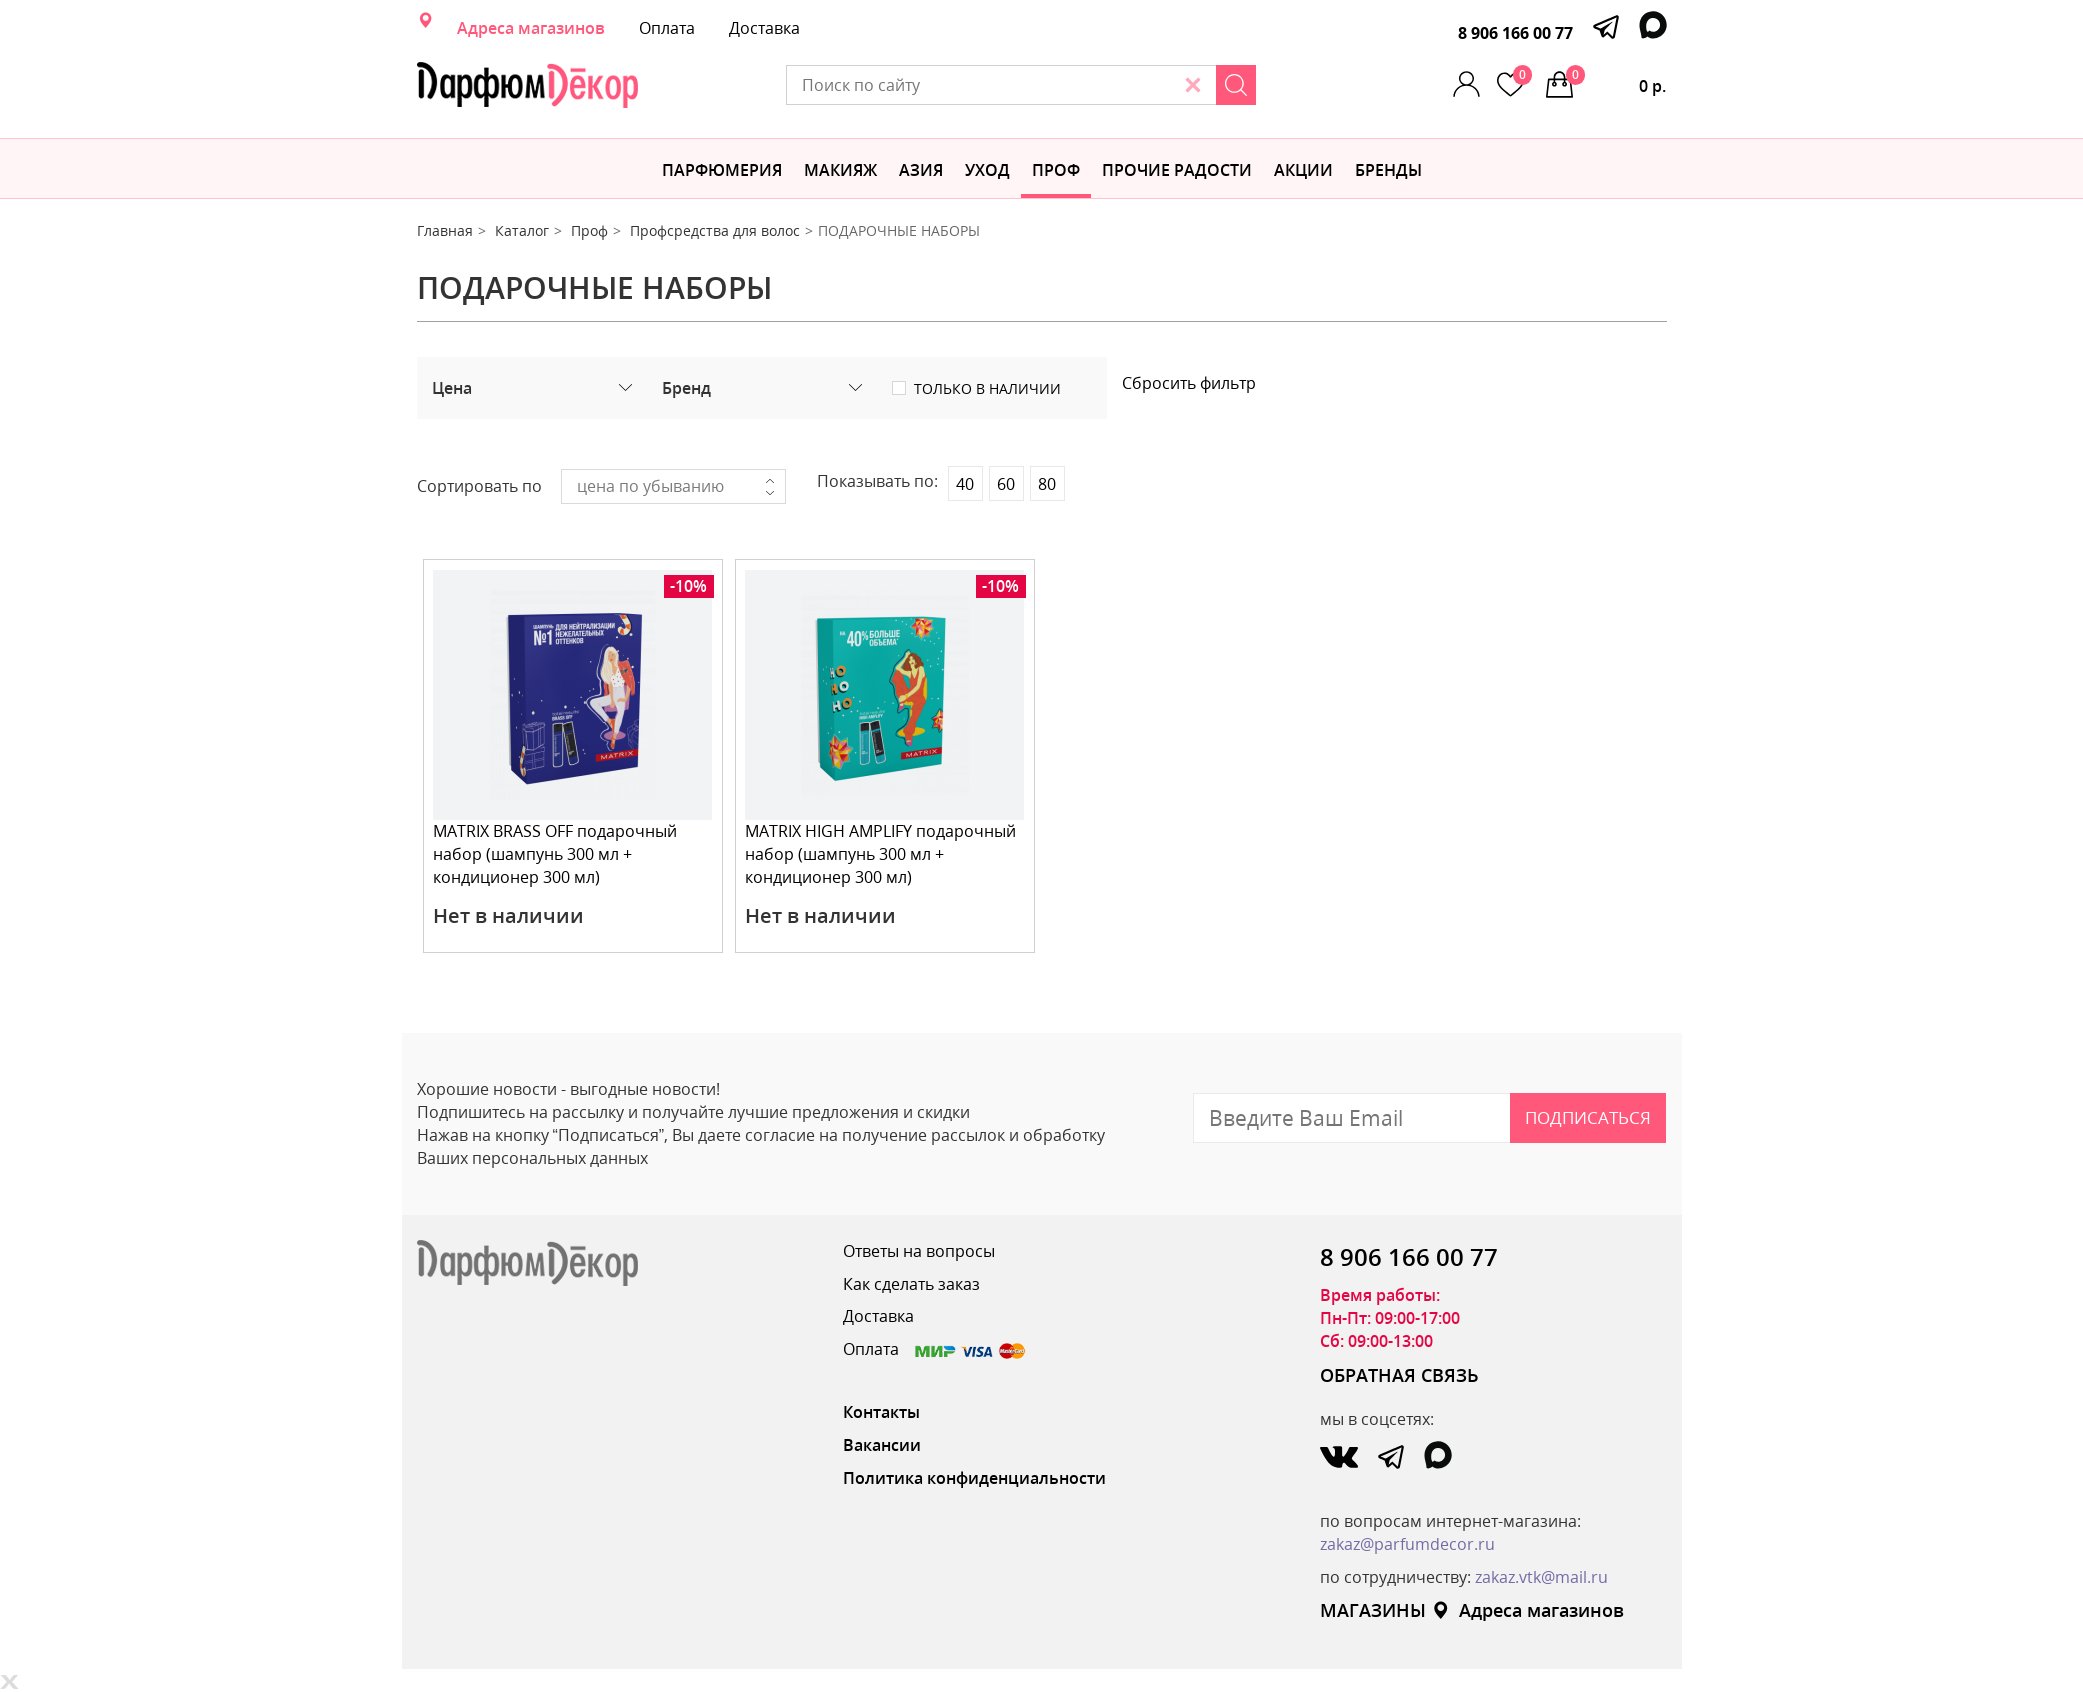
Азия (921, 170)
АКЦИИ (1303, 170)
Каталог (522, 230)
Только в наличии (987, 389)
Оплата (667, 28)
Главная (445, 230)
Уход (987, 170)
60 (1006, 484)
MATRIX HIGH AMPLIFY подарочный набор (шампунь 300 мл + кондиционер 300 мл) (881, 854)
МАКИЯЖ (840, 170)
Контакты (881, 1412)
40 (965, 484)
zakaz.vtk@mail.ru (1541, 1577)
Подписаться (1588, 1117)
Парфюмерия (722, 170)
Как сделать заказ (911, 1284)
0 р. (1617, 81)
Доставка (764, 28)
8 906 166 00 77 (1515, 33)
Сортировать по (479, 486)
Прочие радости (1177, 170)
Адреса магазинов (531, 28)
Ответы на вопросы (919, 1251)
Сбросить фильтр (1189, 383)
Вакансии (882, 1445)
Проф (1056, 170)
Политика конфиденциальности (974, 1478)
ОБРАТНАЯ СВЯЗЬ (1399, 1375)
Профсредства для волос (715, 230)
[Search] (1258, 85)
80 (1047, 484)
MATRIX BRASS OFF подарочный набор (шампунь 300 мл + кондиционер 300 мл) (556, 854)
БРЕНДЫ (1388, 170)
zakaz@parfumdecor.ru (1407, 1544)
